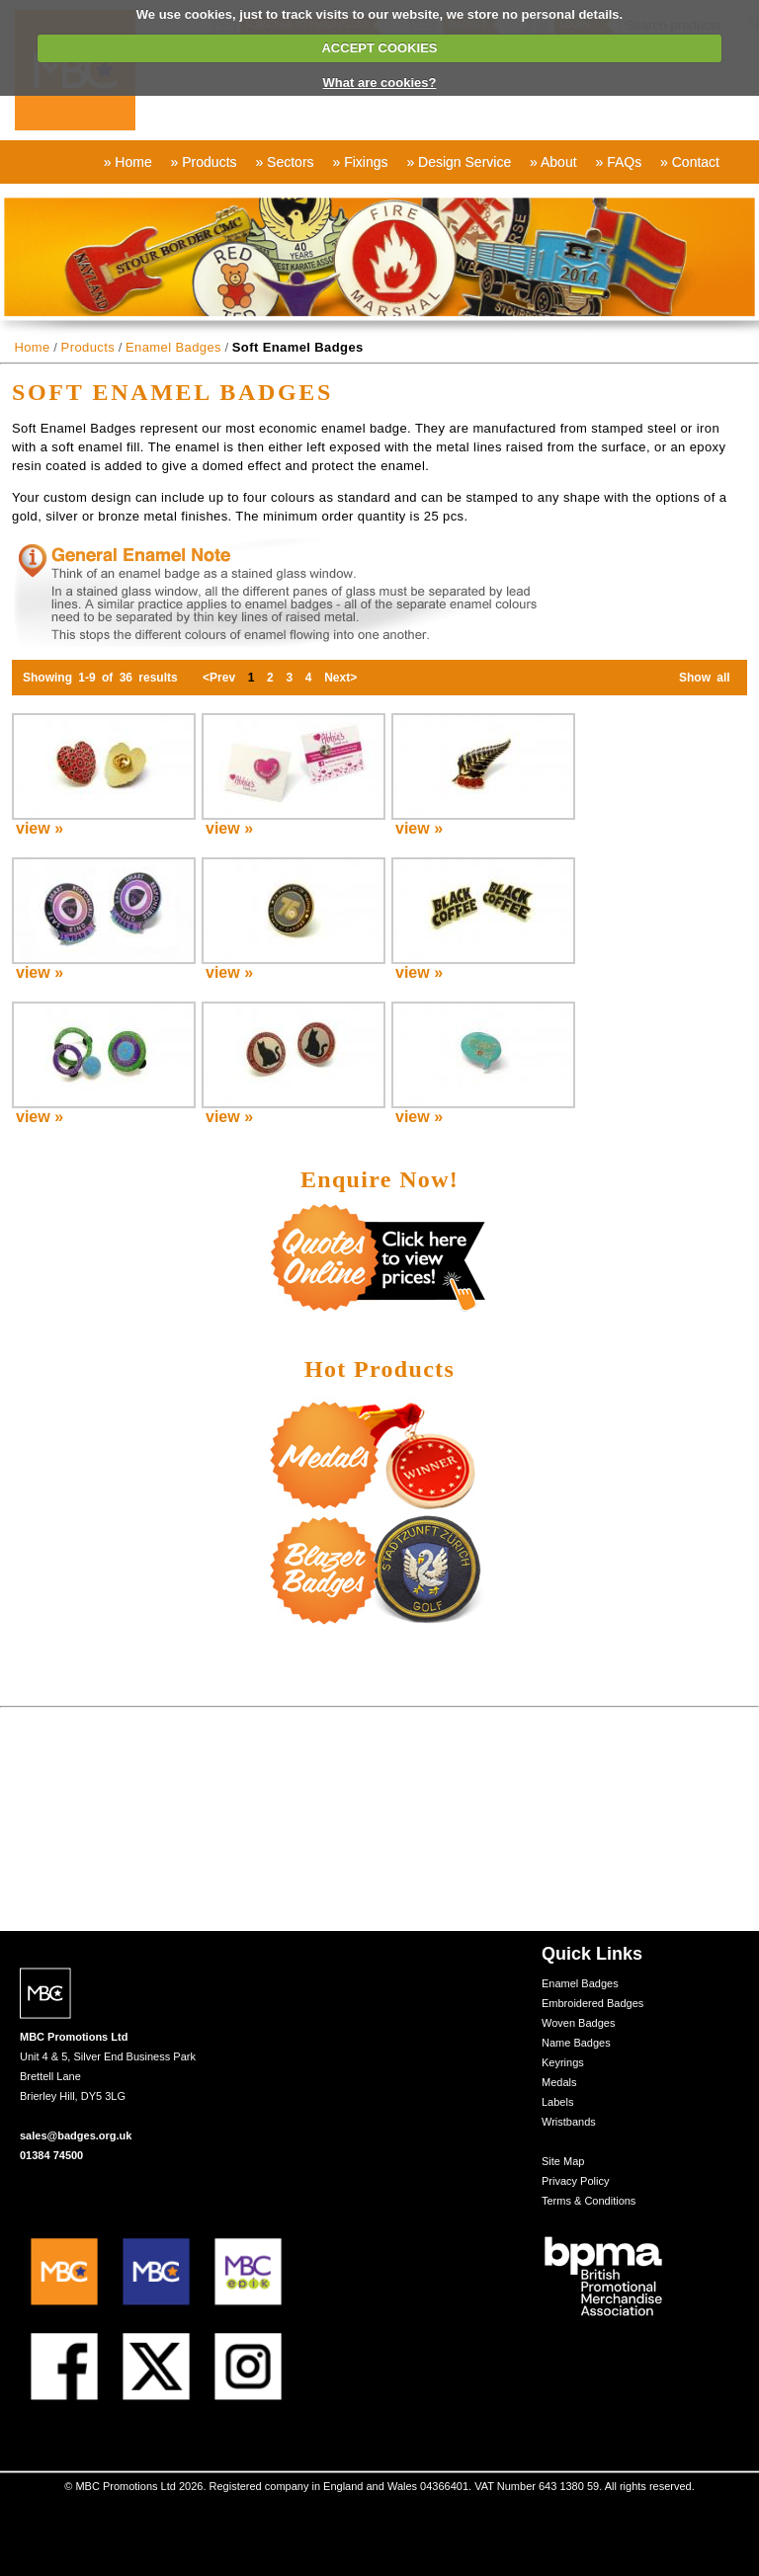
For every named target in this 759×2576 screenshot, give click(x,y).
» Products (204, 162)
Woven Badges (578, 2023)
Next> (341, 677)
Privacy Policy (575, 2181)
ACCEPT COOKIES (379, 47)
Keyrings (563, 2062)
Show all (704, 677)
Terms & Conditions (588, 2201)
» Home (128, 162)
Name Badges (576, 2043)
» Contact (689, 162)
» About (553, 162)
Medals (559, 2082)
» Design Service (458, 162)
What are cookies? (380, 82)
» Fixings (359, 162)
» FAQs (618, 162)
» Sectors (284, 162)
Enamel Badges (173, 347)
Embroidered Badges (592, 2003)
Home (31, 347)
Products (88, 347)
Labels (557, 2102)
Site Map (563, 2161)
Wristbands (569, 2122)
